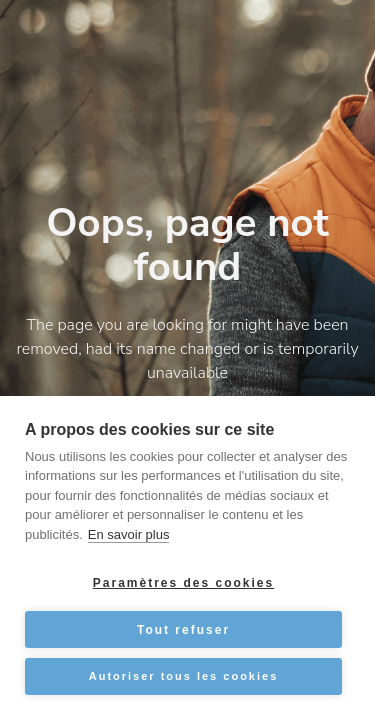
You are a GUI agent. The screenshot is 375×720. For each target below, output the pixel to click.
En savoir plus (129, 534)
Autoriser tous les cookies (184, 676)
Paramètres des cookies (183, 583)
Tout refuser (183, 630)
